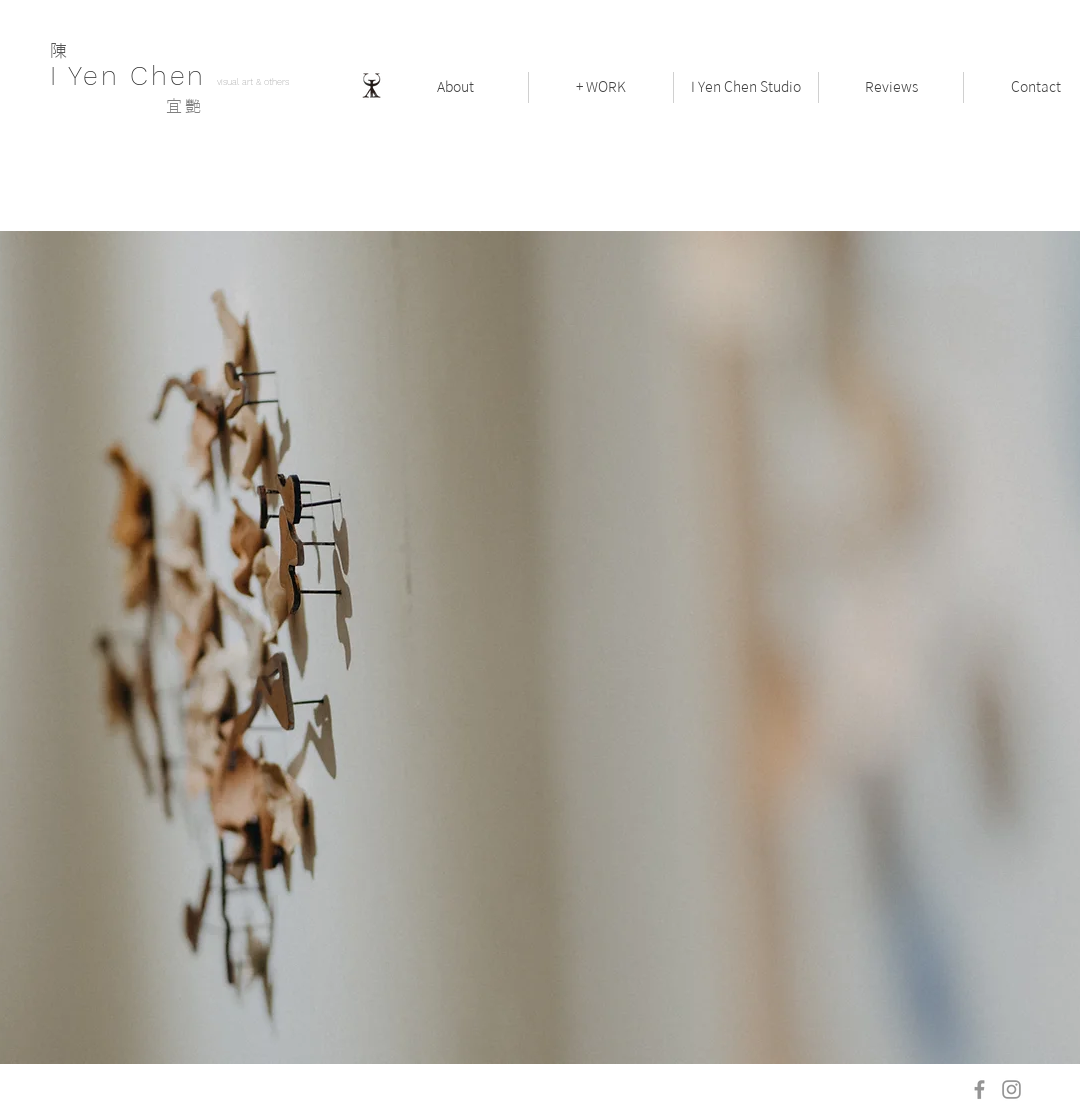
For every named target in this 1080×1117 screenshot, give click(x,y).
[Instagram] (1011, 1089)
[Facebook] (979, 1089)
